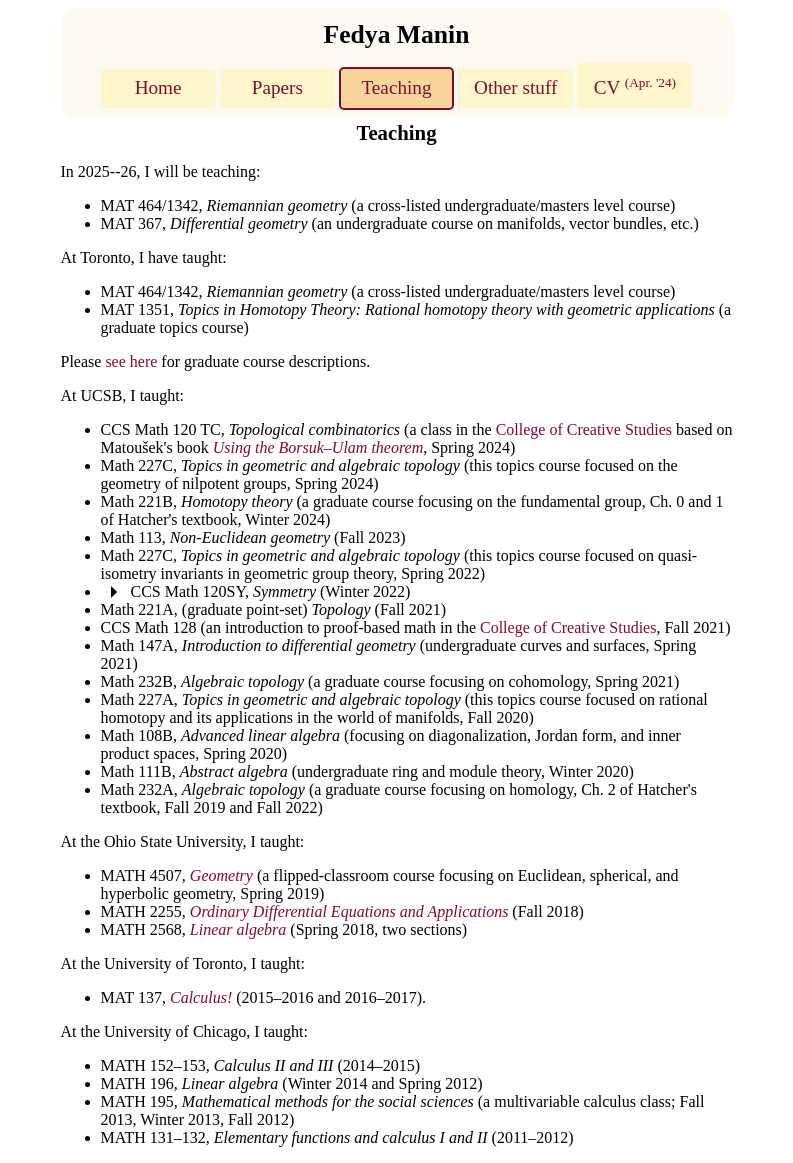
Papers (277, 87)
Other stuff (515, 87)
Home (158, 87)
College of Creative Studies (584, 429)
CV (635, 85)
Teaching (396, 87)
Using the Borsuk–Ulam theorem (318, 447)
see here (131, 361)
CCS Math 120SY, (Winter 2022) (271, 591)
